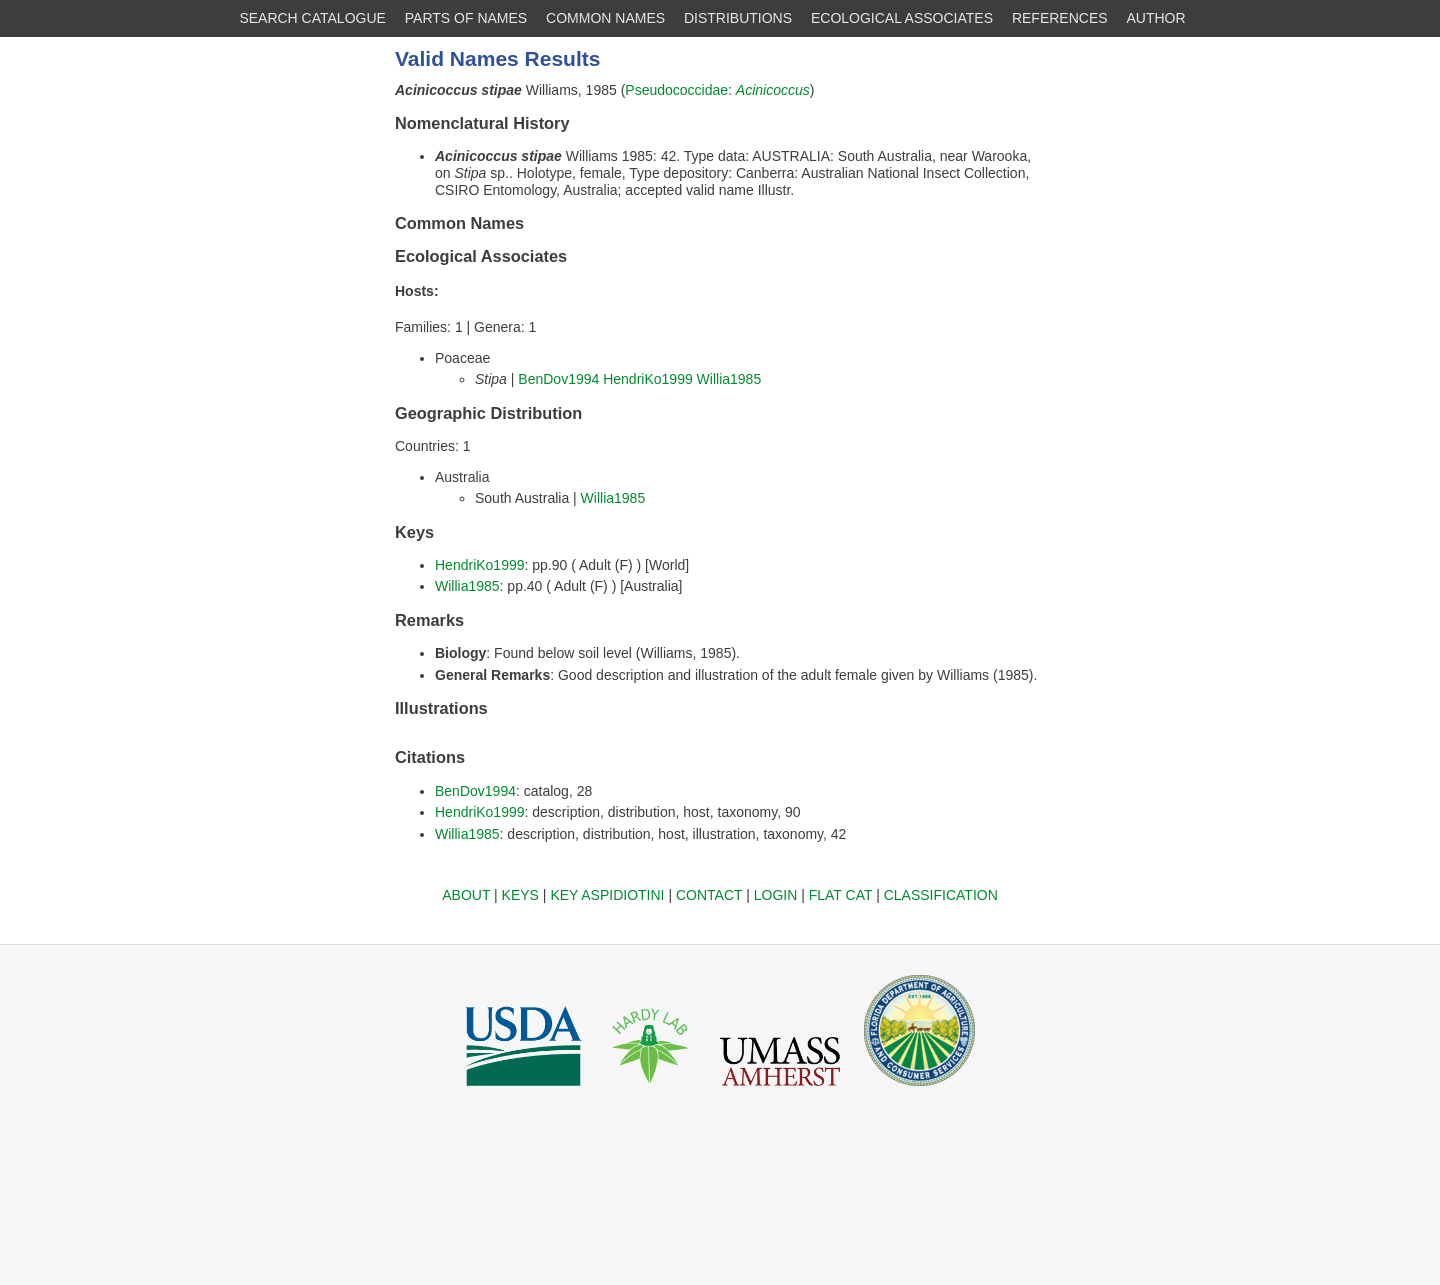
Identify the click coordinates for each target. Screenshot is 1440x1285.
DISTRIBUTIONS (738, 18)
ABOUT (466, 895)
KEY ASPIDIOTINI (607, 895)
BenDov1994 (558, 379)
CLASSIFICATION (941, 895)
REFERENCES (1060, 18)
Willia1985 (729, 379)
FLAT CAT (841, 895)
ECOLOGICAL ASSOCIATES (902, 18)
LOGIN (776, 895)
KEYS (520, 895)
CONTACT (709, 895)
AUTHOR (1156, 18)
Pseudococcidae (676, 90)
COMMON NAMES (605, 18)
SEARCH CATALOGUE (312, 18)
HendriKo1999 (648, 379)
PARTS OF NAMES (466, 18)
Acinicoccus (773, 90)
